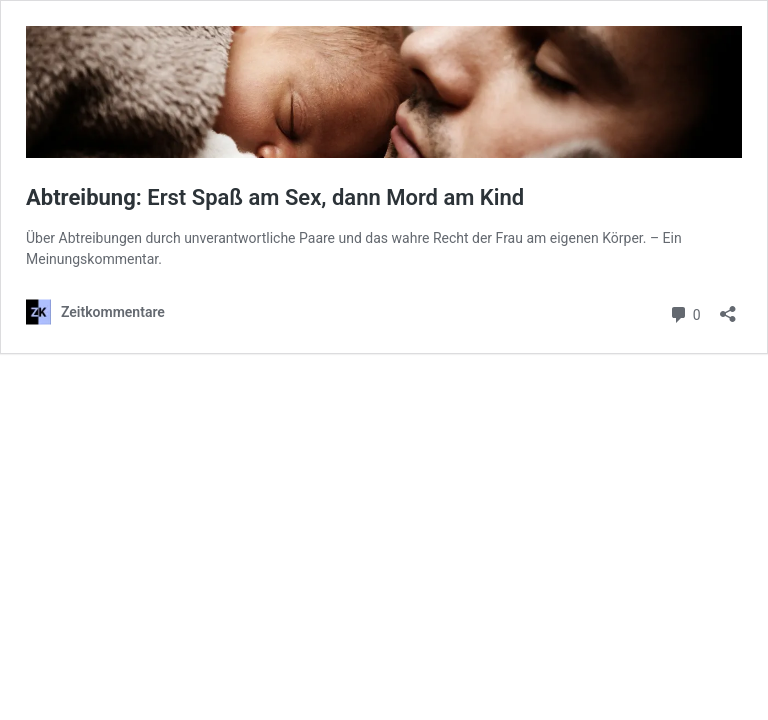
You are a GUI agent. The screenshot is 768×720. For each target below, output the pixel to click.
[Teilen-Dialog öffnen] (728, 307)
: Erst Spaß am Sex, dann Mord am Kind (275, 197)
